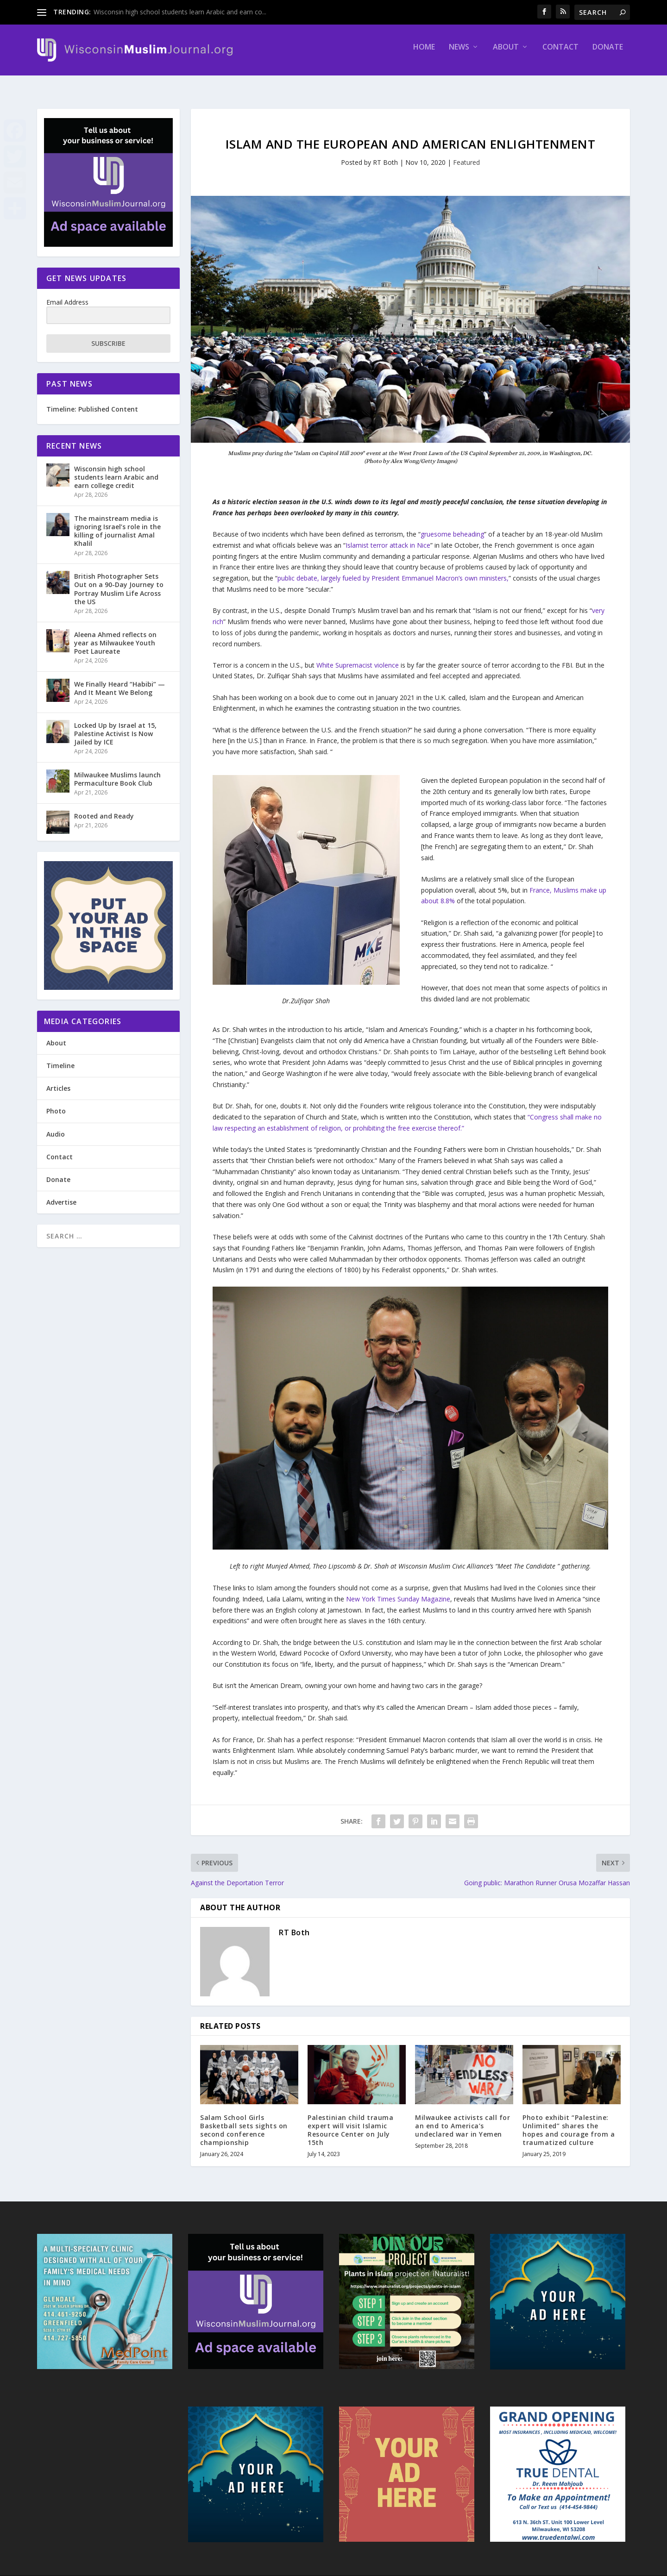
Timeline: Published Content (92, 400)
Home (424, 54)
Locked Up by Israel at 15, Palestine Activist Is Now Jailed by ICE (115, 725)
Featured (466, 154)
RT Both (385, 154)
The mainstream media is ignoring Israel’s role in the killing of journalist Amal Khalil (117, 523)
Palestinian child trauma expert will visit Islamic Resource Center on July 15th (350, 2122)
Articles (58, 1079)
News (459, 54)
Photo (56, 1102)
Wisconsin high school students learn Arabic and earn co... (180, 11)
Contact (560, 54)
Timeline (60, 1057)
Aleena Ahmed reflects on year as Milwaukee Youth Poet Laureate (115, 634)
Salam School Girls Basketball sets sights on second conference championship (244, 2122)
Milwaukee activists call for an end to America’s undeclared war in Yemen (462, 2117)
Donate (607, 54)
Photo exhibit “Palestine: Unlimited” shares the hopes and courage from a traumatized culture (568, 2122)
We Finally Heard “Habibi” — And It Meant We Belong (119, 679)
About (506, 54)
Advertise (61, 1193)
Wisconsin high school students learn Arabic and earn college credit (116, 468)
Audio (55, 1125)
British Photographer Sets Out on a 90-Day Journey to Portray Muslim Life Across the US (119, 580)
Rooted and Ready (104, 807)
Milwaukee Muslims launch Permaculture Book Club (117, 770)
